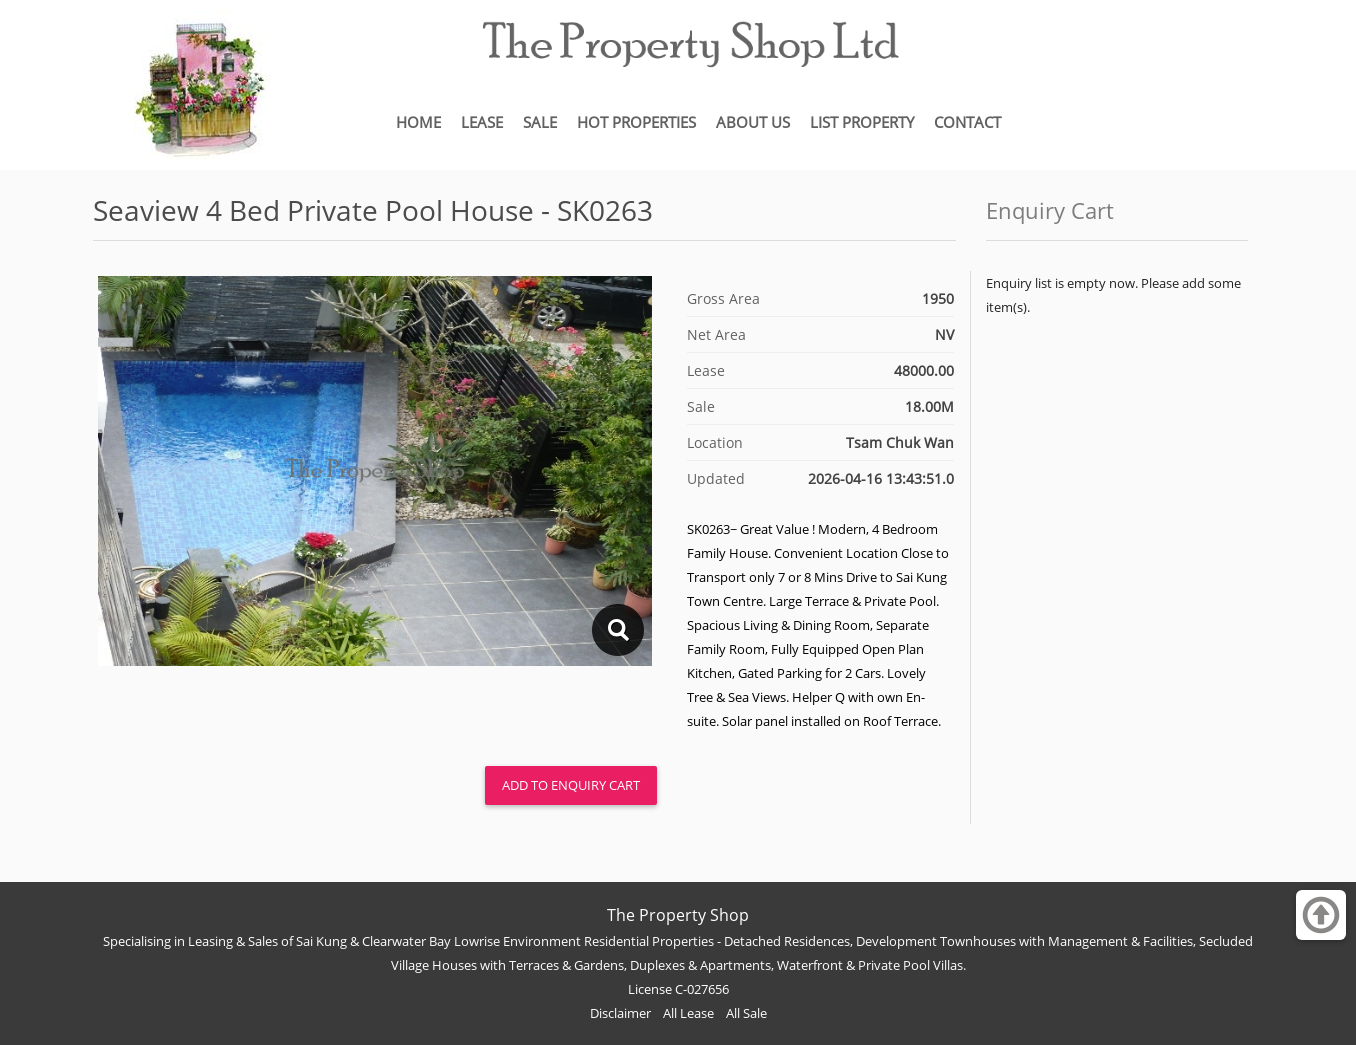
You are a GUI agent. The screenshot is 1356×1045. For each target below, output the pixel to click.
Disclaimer (620, 1013)
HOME (418, 122)
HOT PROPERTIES (636, 122)
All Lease (688, 1013)
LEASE (482, 122)
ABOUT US (753, 122)
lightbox (617, 630)
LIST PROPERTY (862, 122)
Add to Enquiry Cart (571, 785)
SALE (540, 122)
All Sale (746, 1013)
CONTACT (967, 122)
